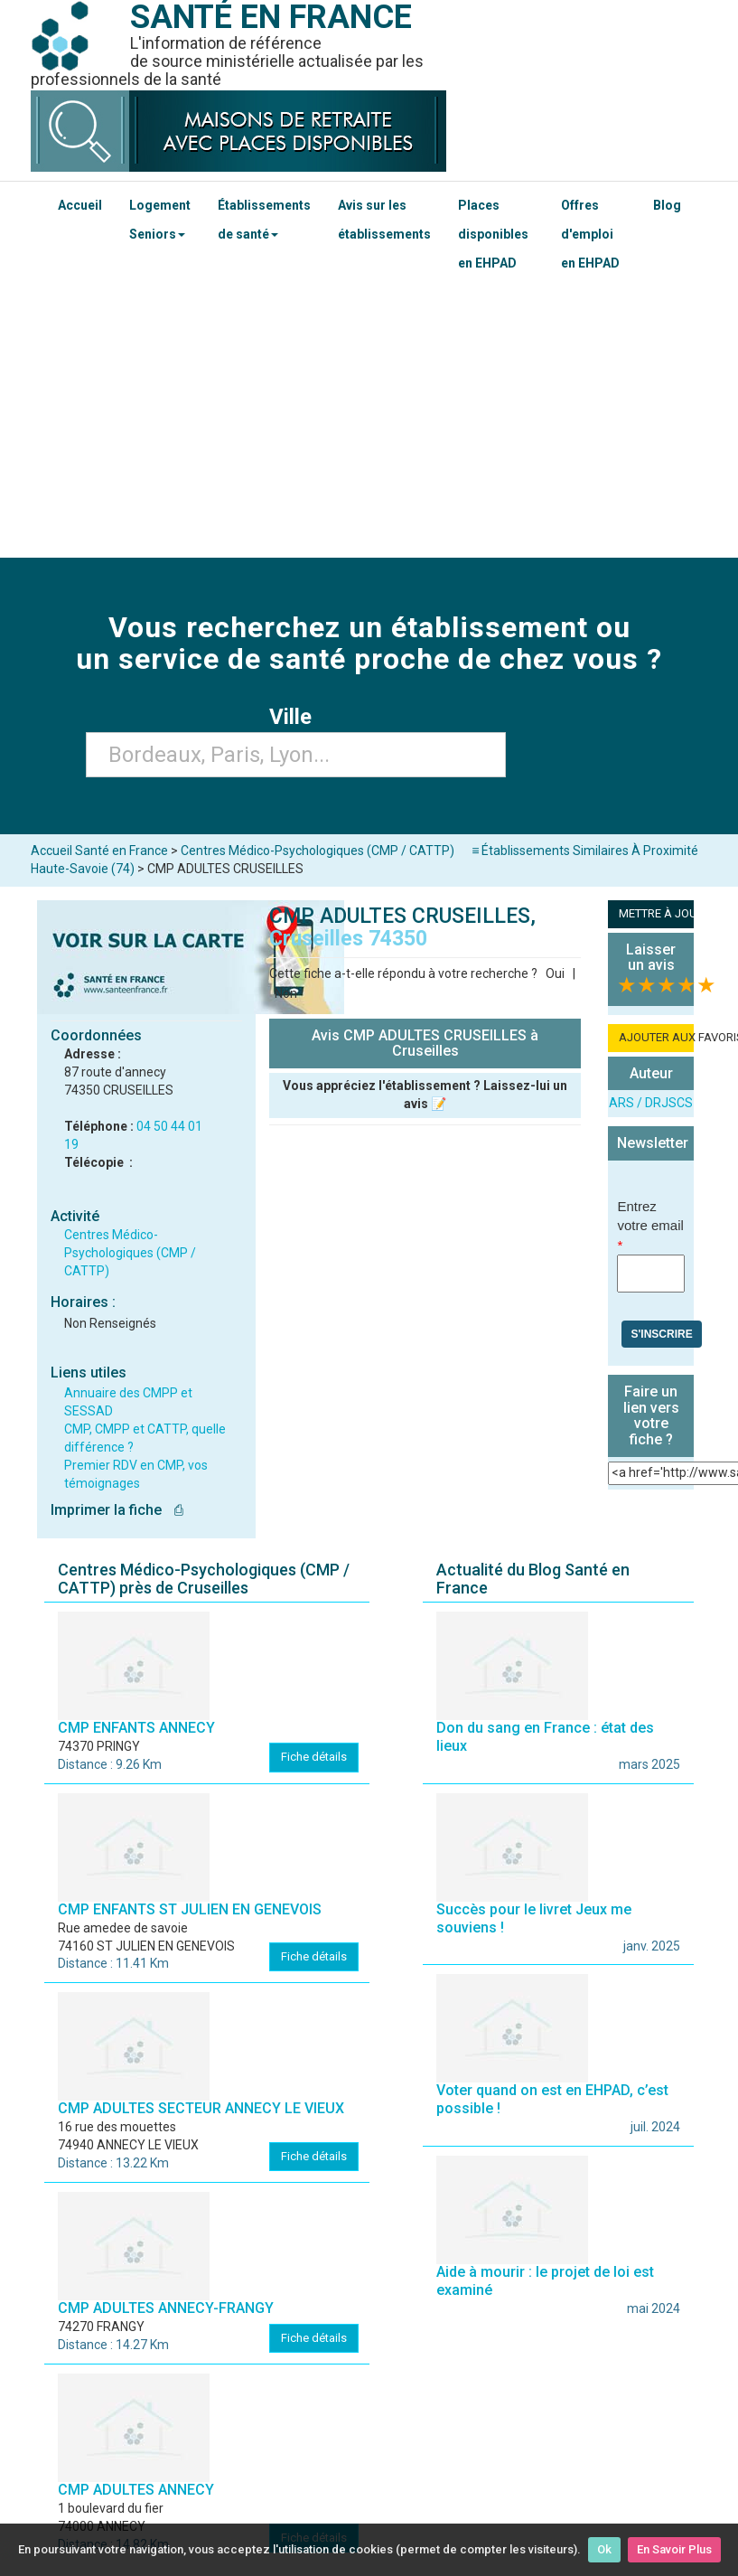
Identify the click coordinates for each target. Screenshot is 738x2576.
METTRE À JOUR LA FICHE (656, 913)
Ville (295, 716)
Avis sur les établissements (384, 219)
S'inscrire (661, 1334)
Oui (555, 973)
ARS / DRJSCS (651, 1102)
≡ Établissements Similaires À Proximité (585, 850)
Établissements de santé (264, 219)
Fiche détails (314, 1756)
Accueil (80, 205)
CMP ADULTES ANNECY (136, 2489)
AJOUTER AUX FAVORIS (656, 1037)
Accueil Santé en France (99, 850)
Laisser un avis (651, 957)
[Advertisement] (369, 422)
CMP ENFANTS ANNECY (136, 1727)
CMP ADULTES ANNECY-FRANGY (166, 2308)
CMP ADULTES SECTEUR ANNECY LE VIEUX (201, 2108)
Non (286, 993)
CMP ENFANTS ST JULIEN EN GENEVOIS (190, 1909)
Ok (604, 2549)
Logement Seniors (160, 219)
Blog (667, 205)
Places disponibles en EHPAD (493, 234)
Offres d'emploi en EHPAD (590, 234)
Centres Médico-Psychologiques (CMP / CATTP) (130, 1252)
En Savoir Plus (674, 2549)
